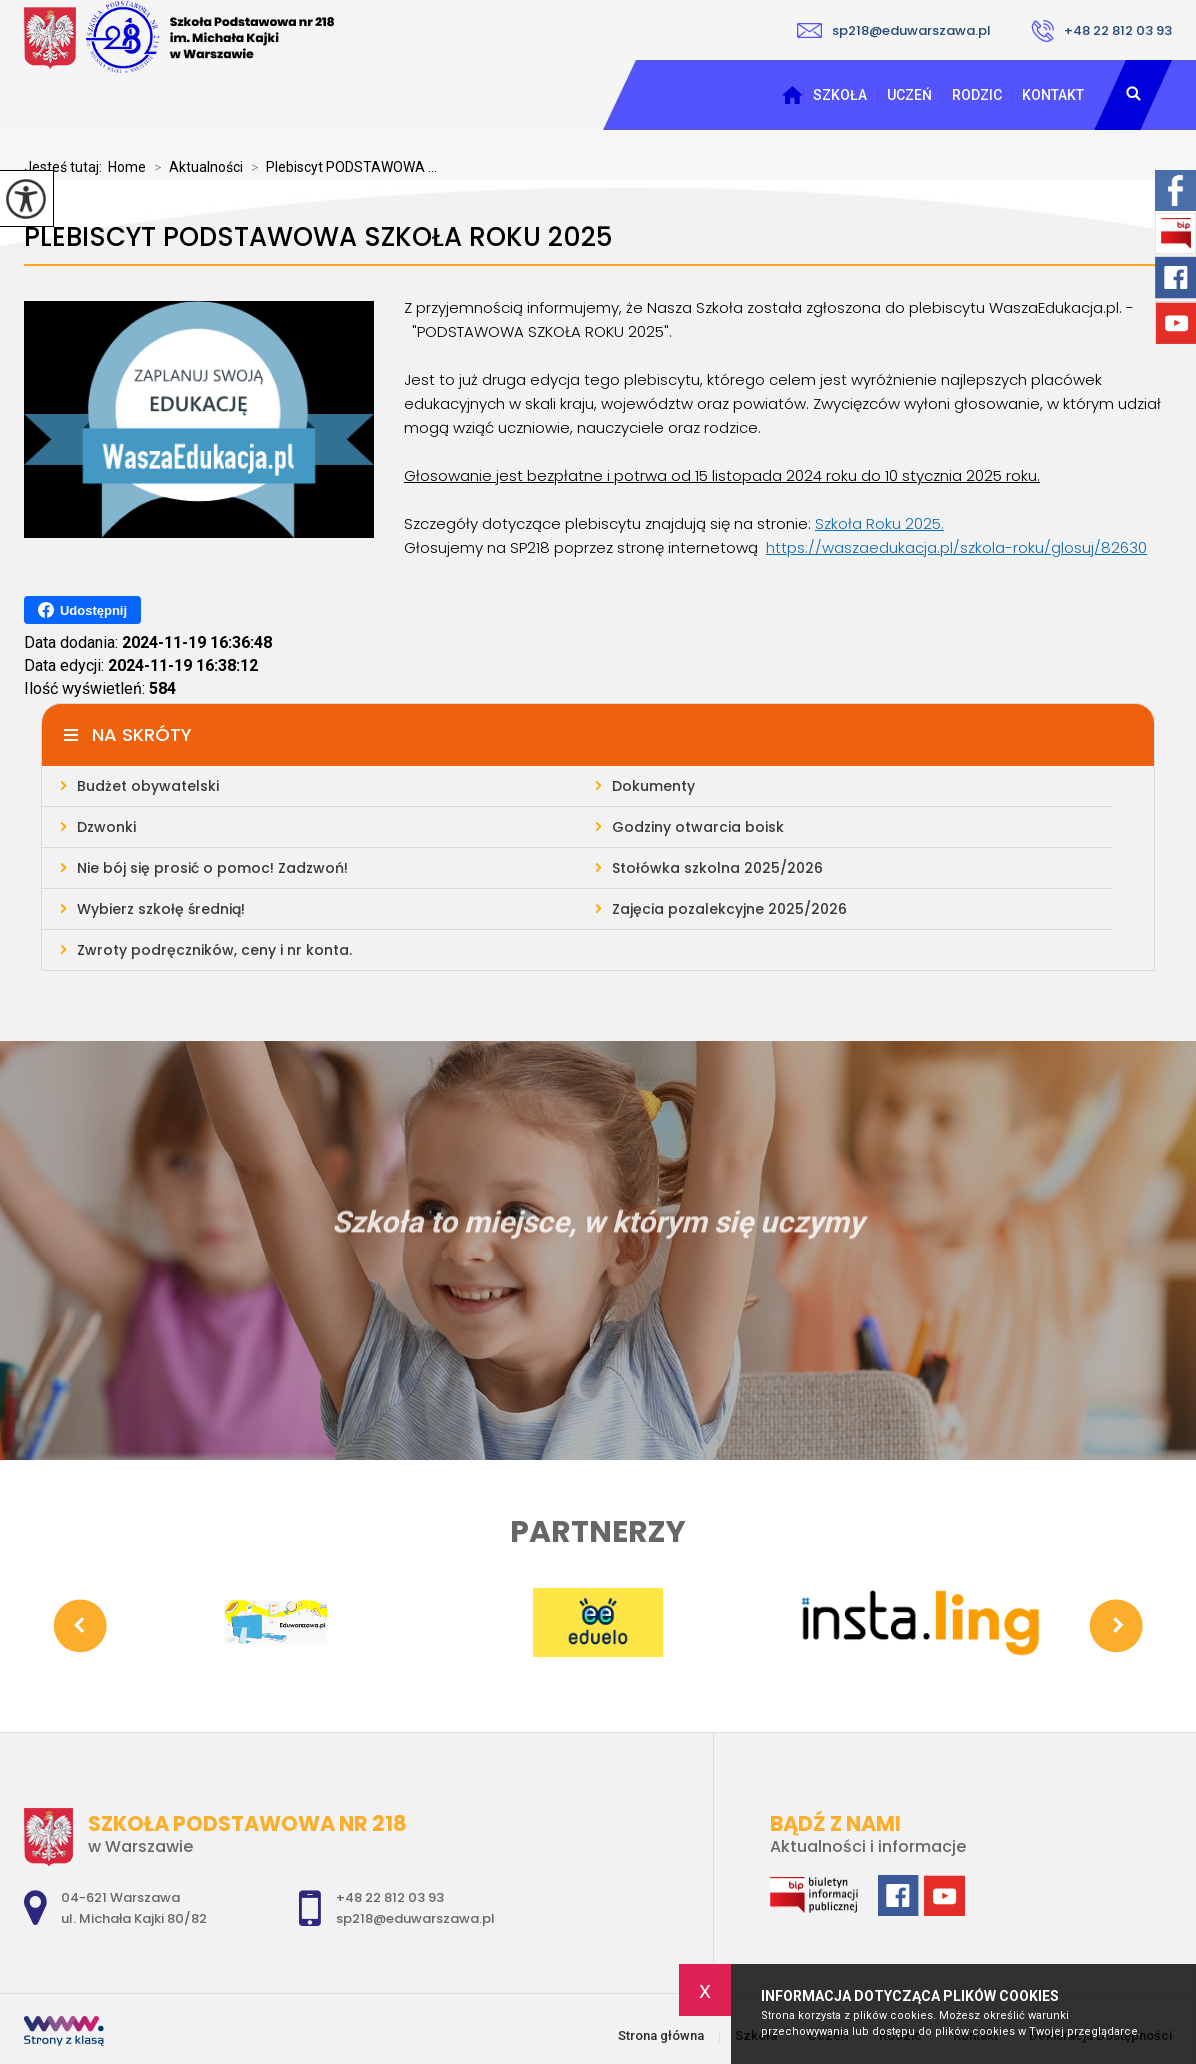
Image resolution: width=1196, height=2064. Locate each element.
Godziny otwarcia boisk (698, 827)
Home (127, 167)
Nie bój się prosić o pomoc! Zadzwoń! (212, 868)
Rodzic (977, 95)
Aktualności (194, 167)
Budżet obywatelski (148, 786)
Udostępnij (82, 610)
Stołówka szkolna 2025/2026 (717, 868)
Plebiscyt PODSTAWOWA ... (340, 167)
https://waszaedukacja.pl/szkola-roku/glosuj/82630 (956, 547)
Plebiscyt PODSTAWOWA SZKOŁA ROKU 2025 (318, 237)
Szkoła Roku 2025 (878, 523)
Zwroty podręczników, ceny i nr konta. (214, 950)
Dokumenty (653, 786)
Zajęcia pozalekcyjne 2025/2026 (729, 909)
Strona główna (792, 95)
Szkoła (840, 95)
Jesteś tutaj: (66, 167)
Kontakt (1053, 95)
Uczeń (909, 95)
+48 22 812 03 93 (1101, 31)
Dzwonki (106, 827)
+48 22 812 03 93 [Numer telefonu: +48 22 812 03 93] (390, 1897)
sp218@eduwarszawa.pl (894, 30)
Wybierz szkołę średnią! (161, 909)
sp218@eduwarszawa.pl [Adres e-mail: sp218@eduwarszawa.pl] (415, 1918)
